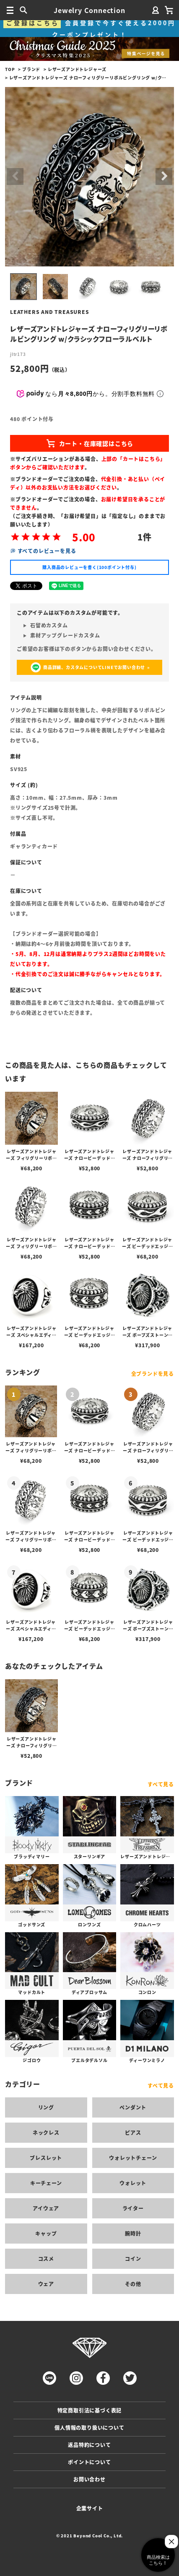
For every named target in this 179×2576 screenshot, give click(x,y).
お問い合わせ (89, 2479)
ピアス (133, 2132)
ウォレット (132, 2182)
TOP (10, 69)
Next (164, 176)
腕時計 (133, 2233)
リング (46, 2107)
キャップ (46, 2233)
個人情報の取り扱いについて (89, 2427)
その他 (133, 2283)
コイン (133, 2258)
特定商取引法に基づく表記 (89, 2410)
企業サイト (89, 2508)
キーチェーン (46, 2182)
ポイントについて (89, 2461)
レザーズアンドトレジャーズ (77, 69)
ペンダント (132, 2107)
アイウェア (46, 2208)
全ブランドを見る (152, 1373)
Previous (15, 176)
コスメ (46, 2258)
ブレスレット (46, 2157)
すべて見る (161, 1784)
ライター (133, 2208)
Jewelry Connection (89, 10)
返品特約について (89, 2444)
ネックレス (46, 2132)
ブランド (31, 69)
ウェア (46, 2283)
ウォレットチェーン (133, 2157)
